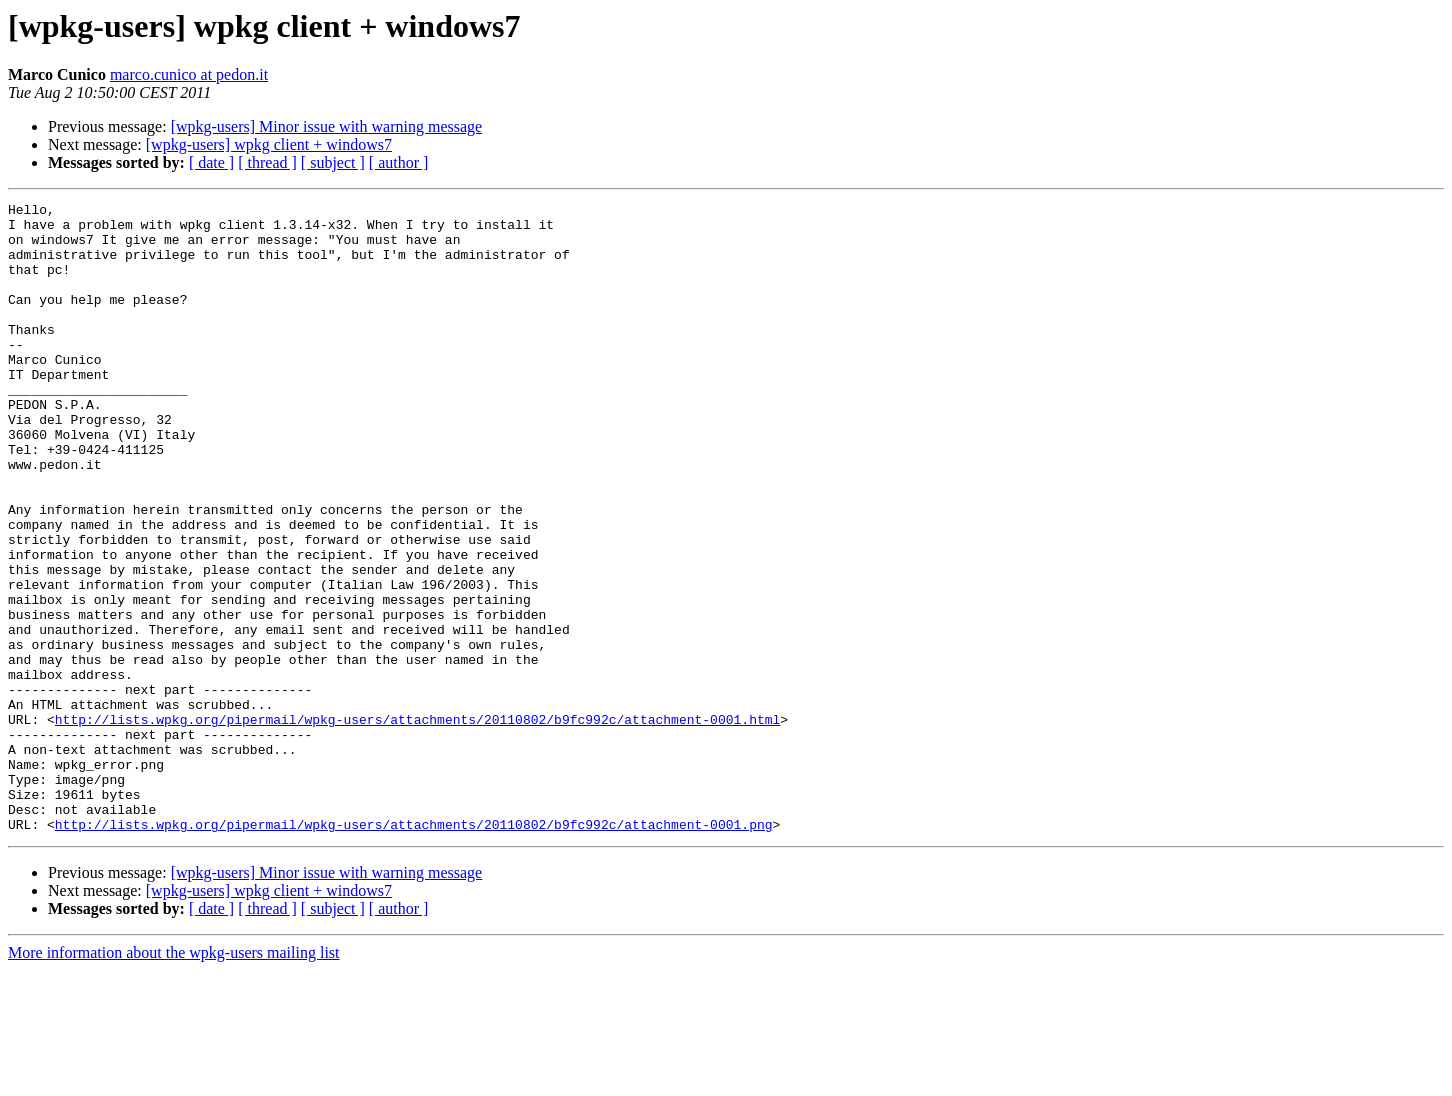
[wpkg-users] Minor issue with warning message (327, 126)
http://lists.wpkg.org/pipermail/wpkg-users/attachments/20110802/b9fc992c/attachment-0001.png (414, 950)
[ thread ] (267, 162)
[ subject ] (333, 162)
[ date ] (211, 162)
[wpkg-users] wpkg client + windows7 (269, 144)
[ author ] (399, 162)
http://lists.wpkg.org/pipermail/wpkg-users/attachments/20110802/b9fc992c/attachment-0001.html (417, 824)
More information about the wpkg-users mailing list (174, 1078)
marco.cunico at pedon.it (189, 74)
